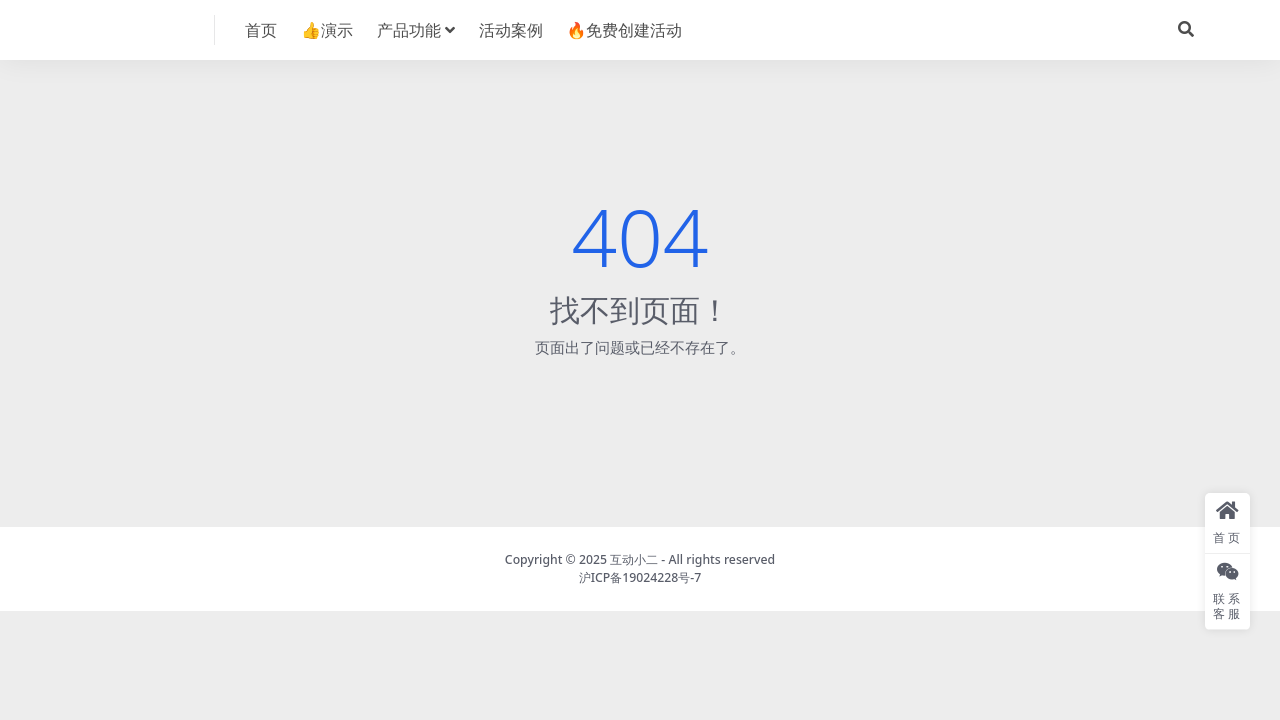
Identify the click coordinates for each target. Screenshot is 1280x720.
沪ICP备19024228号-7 (640, 577)
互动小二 (634, 559)
